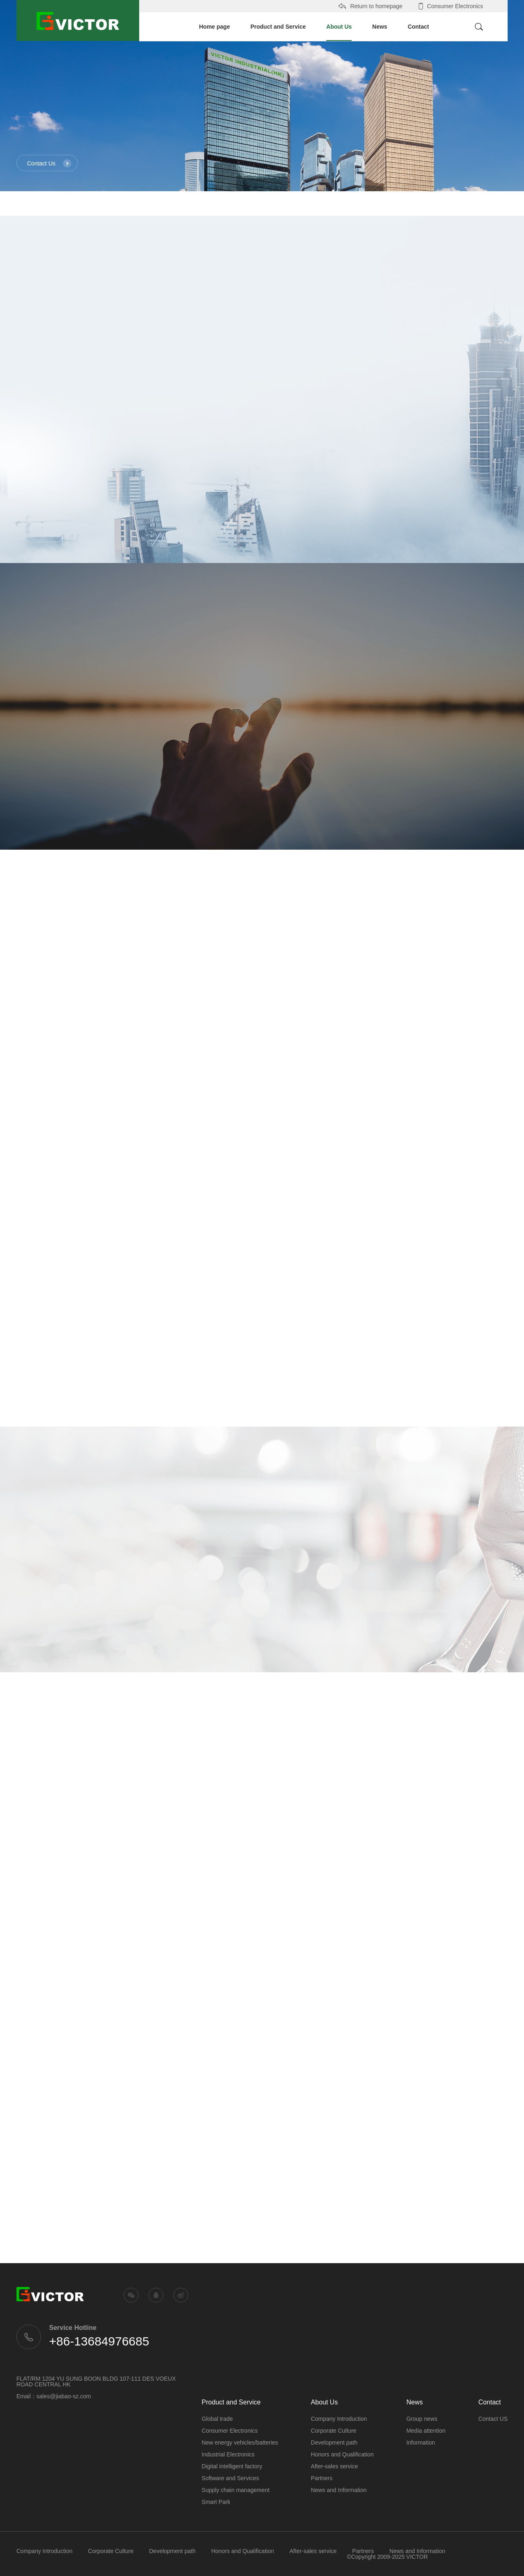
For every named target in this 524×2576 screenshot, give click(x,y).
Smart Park (216, 2502)
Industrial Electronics (228, 2454)
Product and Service (278, 26)
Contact (418, 26)
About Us (339, 32)
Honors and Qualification (342, 2454)
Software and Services (230, 2478)
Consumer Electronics (449, 6)
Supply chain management (236, 2490)
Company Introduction (339, 2419)
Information (421, 2442)
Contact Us (49, 163)
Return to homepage (370, 6)
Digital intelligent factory (232, 2466)
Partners (321, 2478)
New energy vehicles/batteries (240, 2442)
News (379, 26)
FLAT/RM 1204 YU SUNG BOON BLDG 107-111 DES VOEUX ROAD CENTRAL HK (96, 2381)
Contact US (493, 2419)
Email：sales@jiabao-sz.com (53, 2396)
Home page (214, 26)
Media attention (426, 2431)
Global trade (217, 2419)
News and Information (338, 2490)
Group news (422, 2419)
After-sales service (334, 2466)
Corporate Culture (333, 2431)
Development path (334, 2442)
